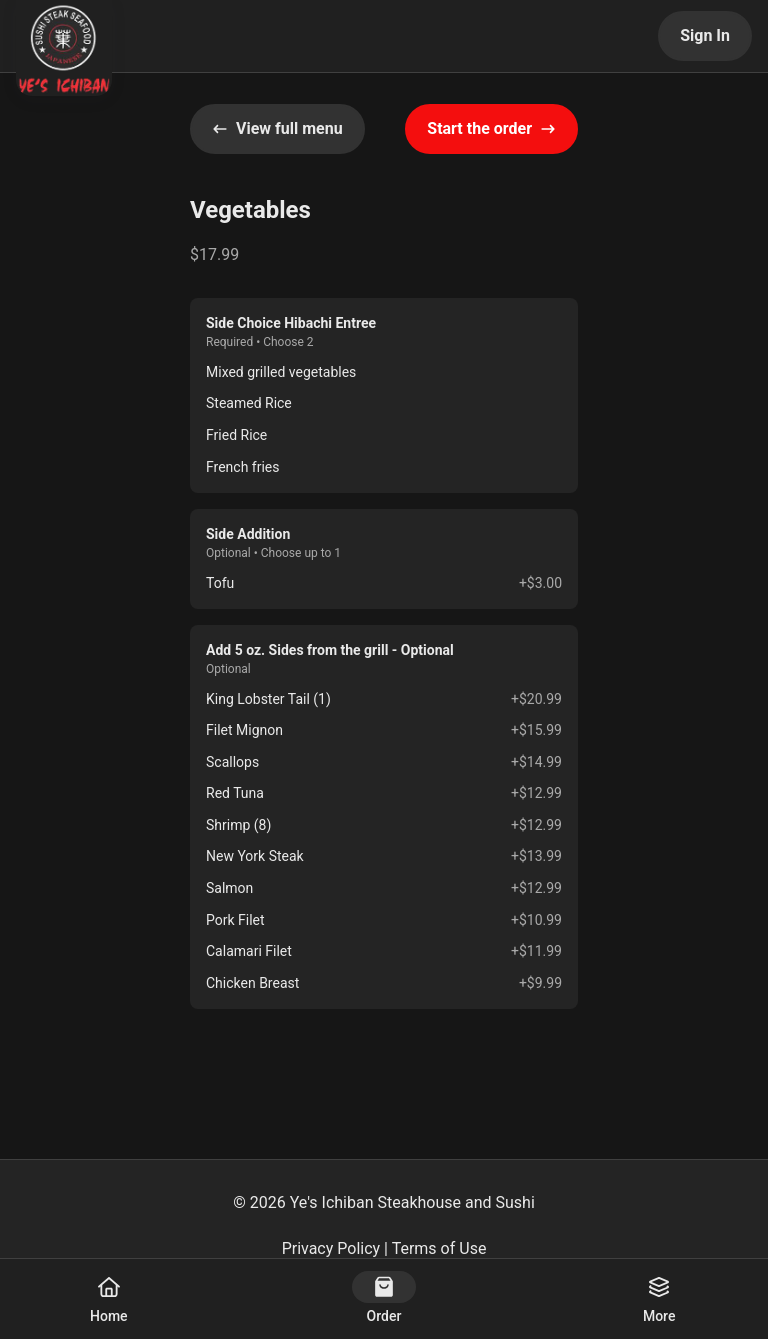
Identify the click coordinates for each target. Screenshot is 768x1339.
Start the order (491, 128)
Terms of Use (439, 1248)
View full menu (277, 128)
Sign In (705, 35)
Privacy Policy (331, 1248)
